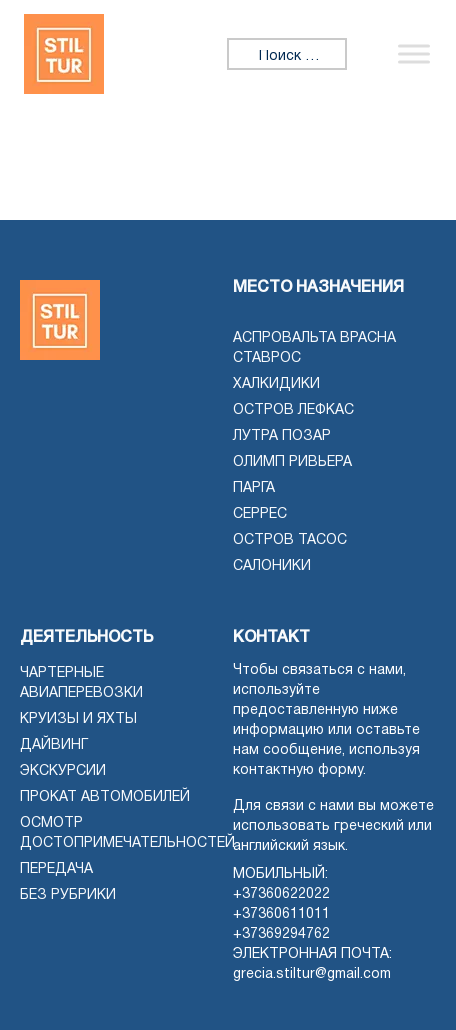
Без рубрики (68, 895)
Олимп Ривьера (292, 462)
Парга (254, 488)
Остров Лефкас (293, 410)
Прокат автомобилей (105, 797)
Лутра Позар (282, 436)
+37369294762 (281, 934)
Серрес (260, 514)
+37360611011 (281, 914)
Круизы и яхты (78, 719)
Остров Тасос (290, 540)
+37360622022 (281, 894)
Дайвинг (54, 745)
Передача (56, 869)
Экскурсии (63, 771)
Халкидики (276, 384)
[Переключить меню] (414, 53)
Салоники (272, 566)
